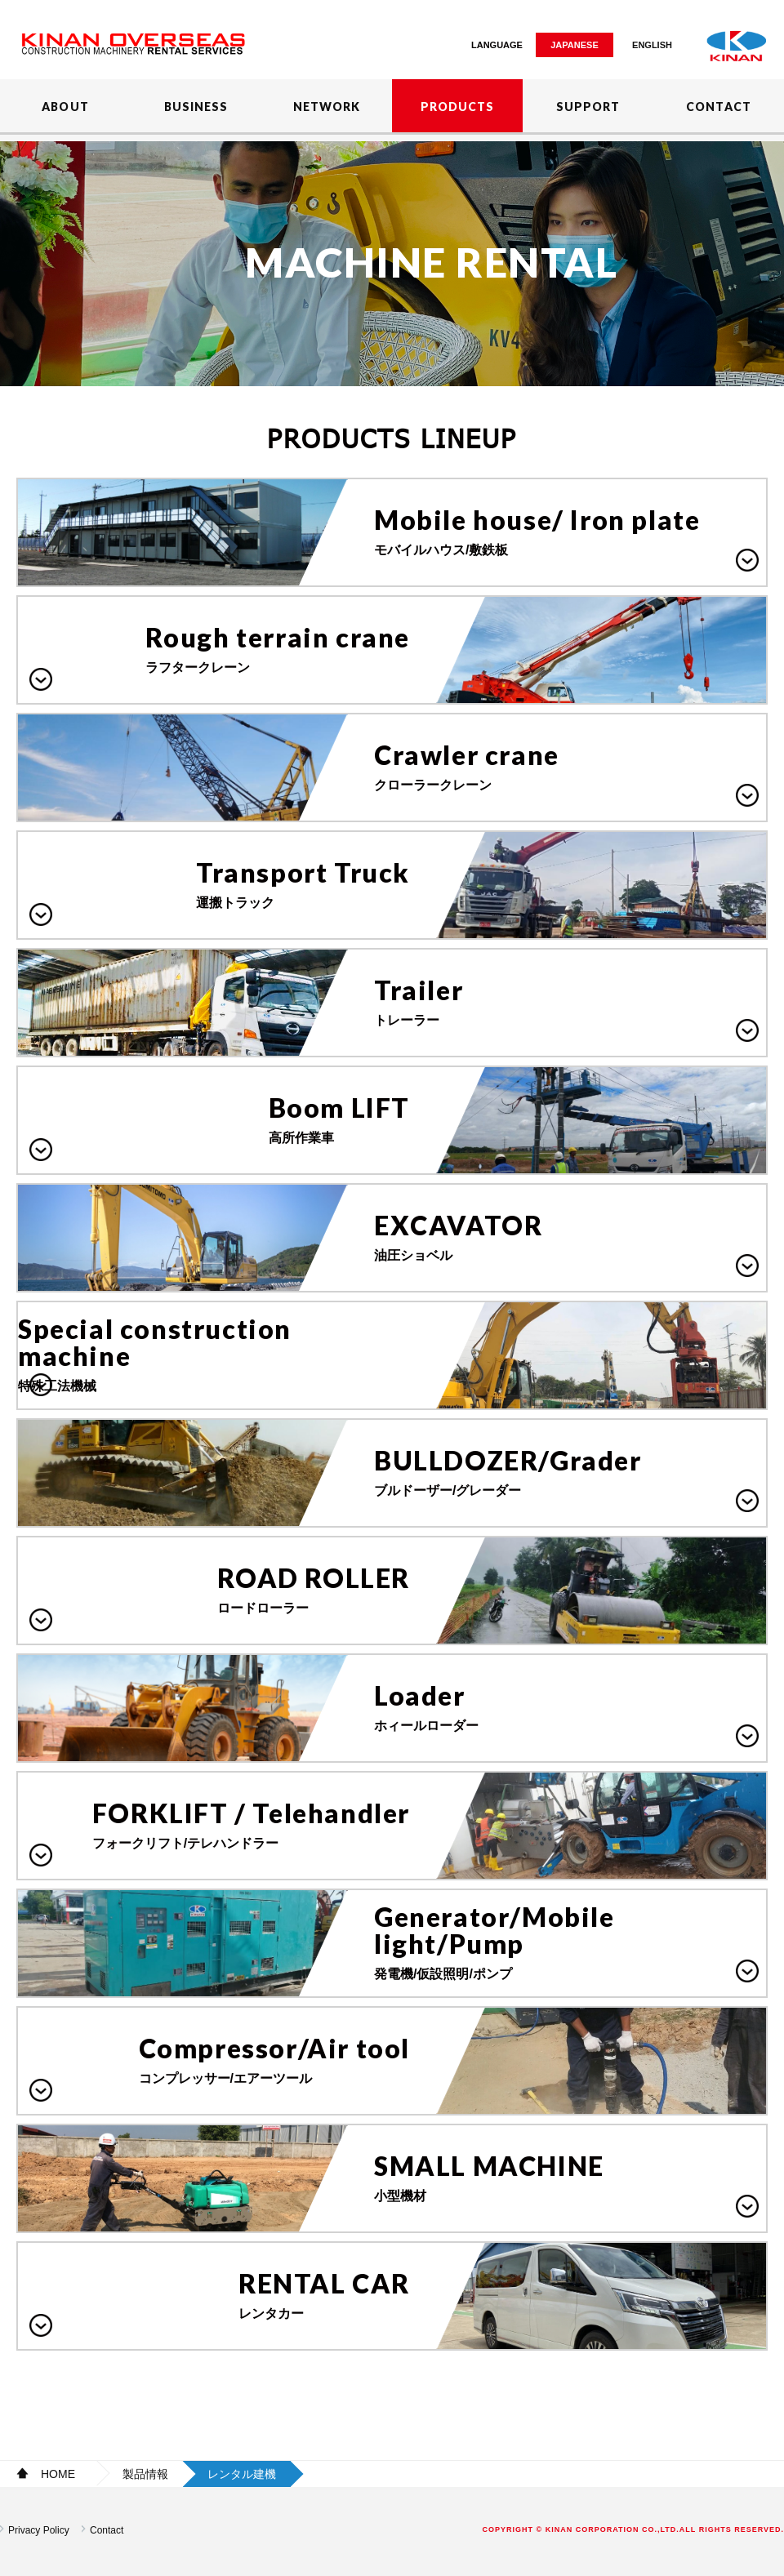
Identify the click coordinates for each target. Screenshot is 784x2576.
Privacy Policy (38, 2530)
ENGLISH (652, 45)
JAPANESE (574, 45)
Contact (106, 2530)
